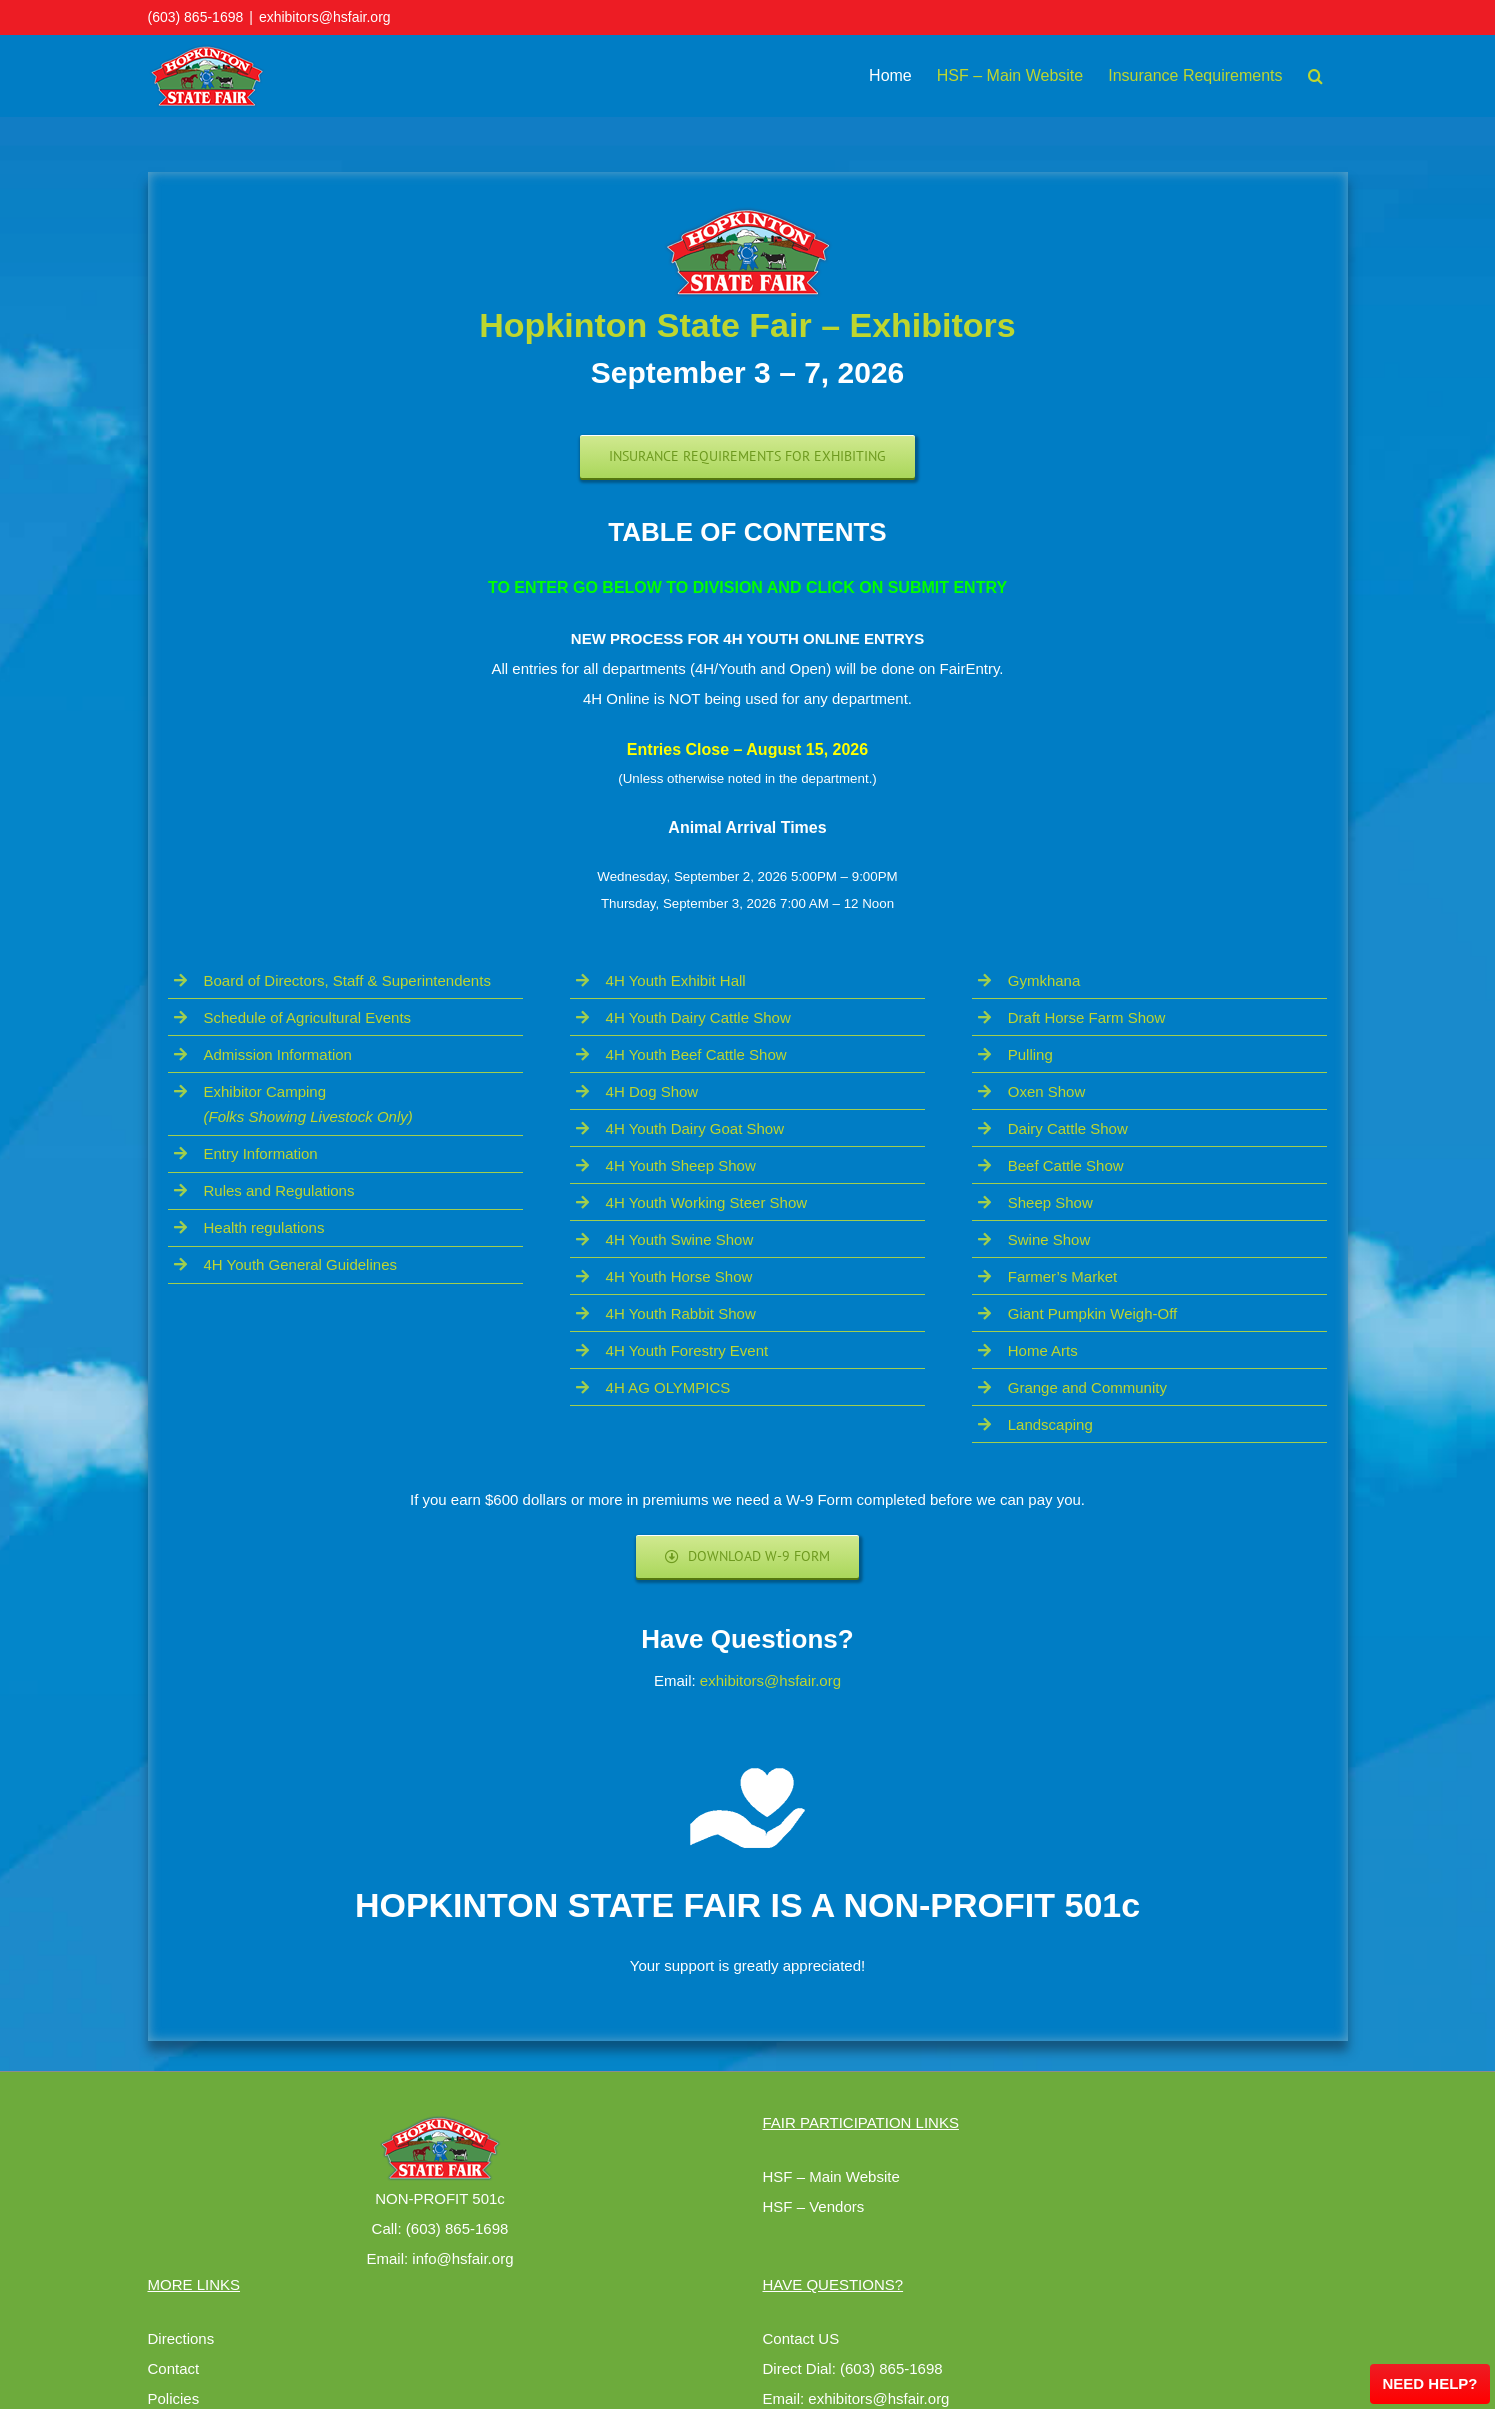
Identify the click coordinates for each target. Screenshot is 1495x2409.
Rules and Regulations (279, 1190)
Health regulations (264, 1227)
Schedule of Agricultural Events (308, 1017)
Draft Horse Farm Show (1087, 1017)
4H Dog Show (652, 1091)
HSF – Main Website (831, 2176)
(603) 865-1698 (196, 17)
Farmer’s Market (1062, 1276)
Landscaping (1050, 1424)
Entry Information (261, 1153)
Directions (181, 2338)
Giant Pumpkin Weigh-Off (1093, 1313)
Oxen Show (1047, 1091)
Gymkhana (1044, 980)
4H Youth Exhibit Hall (676, 980)
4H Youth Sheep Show (681, 1165)
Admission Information (278, 1054)
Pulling (1030, 1054)
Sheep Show (1050, 1202)
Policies (174, 2398)
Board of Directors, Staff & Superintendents (347, 980)
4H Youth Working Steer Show (707, 1202)
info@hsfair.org (462, 2258)
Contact (174, 2368)
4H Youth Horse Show (679, 1276)
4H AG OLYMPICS (668, 1387)
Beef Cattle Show (1066, 1165)
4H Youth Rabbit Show (681, 1313)
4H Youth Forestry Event (687, 1350)
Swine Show (1049, 1239)
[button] (1315, 76)
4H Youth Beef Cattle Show (696, 1054)
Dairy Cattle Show (1068, 1128)
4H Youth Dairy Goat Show (695, 1128)
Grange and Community (1087, 1387)
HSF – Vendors (814, 2206)
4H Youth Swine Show (680, 1239)
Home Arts (1043, 1350)
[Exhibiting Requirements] (747, 456)
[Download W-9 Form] (748, 1556)
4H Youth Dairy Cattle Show (698, 1017)
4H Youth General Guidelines (300, 1264)
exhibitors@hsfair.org (325, 17)
